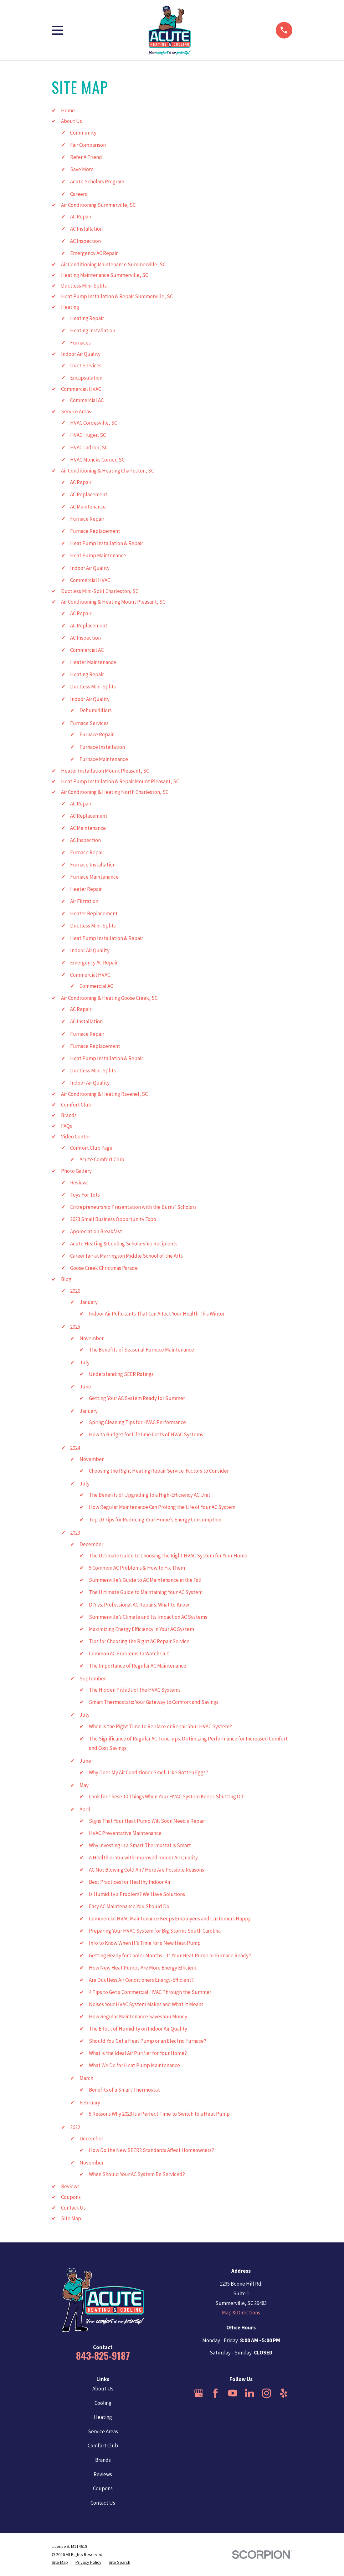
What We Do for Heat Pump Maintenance (134, 2065)
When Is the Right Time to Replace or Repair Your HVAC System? (160, 1726)
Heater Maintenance (93, 662)
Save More (82, 169)
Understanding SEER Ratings (121, 1374)
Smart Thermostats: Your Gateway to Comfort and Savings (153, 1702)
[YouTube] (232, 2393)
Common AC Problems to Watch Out (129, 1653)
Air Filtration (84, 901)
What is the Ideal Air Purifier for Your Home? (138, 2053)
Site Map (71, 2218)
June (85, 1386)
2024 (75, 1447)
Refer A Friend (86, 157)
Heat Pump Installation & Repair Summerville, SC (117, 296)
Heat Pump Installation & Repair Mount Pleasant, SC (120, 781)
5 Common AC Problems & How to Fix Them (137, 1567)
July (85, 1362)
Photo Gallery (76, 1171)
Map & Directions (241, 2312)
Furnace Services (89, 723)
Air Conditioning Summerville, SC (98, 205)
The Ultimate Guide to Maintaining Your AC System (146, 1592)
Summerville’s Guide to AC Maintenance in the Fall (145, 1580)
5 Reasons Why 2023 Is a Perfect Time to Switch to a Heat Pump (159, 2113)
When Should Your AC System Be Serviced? (137, 2174)
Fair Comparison (88, 144)
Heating (70, 307)
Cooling (103, 2403)
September (93, 1678)
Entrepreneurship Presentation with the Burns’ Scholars (133, 1207)
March (86, 2078)
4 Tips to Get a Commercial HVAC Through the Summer (150, 1992)
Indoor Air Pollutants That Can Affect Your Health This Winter (157, 1313)
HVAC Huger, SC (88, 435)
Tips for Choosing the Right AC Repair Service (139, 1641)
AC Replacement (88, 494)
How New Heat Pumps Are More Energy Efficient (143, 1967)
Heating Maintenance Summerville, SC (104, 275)
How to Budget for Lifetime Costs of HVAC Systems (146, 1434)
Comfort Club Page (91, 1147)
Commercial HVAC (81, 389)
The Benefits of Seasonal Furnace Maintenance (141, 1349)
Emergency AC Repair (94, 253)
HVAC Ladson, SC (89, 447)
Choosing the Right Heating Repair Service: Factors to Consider (159, 1470)
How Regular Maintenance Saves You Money (138, 2016)
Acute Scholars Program (97, 181)
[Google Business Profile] (198, 2393)
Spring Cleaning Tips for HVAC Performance (137, 1422)
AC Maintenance (88, 506)
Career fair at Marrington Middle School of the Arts (126, 1255)
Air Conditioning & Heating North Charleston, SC (114, 792)
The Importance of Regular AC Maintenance (137, 1665)
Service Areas (76, 411)
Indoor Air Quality (80, 353)
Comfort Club (76, 1104)
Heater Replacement (94, 913)
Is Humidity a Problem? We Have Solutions (137, 1894)
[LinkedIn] (249, 2393)
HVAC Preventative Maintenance (125, 1833)
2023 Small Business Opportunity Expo (113, 1219)
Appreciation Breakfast (96, 1231)
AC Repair (80, 216)
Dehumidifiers (96, 710)
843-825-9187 (103, 2355)
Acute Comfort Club (102, 1159)
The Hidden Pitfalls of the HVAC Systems (135, 1689)
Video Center (75, 1136)
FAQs (66, 1125)
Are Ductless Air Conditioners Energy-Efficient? (141, 1979)
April (85, 1809)
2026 (75, 1290)
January (89, 1302)
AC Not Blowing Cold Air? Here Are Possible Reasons (146, 1869)
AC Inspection (85, 241)
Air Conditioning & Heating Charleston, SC (107, 470)
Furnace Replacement (95, 531)
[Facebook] (215, 2393)
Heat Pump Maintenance (98, 555)
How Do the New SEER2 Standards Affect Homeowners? (151, 2150)
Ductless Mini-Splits (84, 285)
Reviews (79, 1182)
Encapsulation (86, 377)
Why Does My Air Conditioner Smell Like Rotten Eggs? (148, 1772)
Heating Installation (92, 330)
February (90, 2102)
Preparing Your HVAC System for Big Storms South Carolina (155, 1930)
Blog (66, 1279)
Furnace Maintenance (104, 759)
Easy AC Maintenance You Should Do (129, 1906)
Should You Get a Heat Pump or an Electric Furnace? (147, 2040)
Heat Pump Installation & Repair (106, 543)
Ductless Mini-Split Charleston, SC (99, 591)
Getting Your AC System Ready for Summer (137, 1398)
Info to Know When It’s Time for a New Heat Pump (145, 1943)
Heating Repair (87, 318)
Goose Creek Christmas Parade (104, 1268)
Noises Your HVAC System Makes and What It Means (146, 2004)
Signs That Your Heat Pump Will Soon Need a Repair (147, 1820)
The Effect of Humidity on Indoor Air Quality (138, 2028)
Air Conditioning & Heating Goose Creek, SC (109, 997)
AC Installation (86, 228)
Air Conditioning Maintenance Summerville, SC (113, 264)
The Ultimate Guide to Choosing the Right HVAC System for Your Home (168, 1555)
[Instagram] (266, 2393)
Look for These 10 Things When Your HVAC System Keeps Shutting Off (166, 1796)
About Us (71, 121)
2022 (75, 2127)
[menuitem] (60, 2562)
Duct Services (85, 365)
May (84, 1785)
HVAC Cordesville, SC (93, 422)
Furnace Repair (87, 518)
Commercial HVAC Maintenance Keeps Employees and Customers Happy (170, 1918)
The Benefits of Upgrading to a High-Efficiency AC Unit (149, 1494)
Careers (78, 194)
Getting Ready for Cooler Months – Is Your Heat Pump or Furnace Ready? (170, 1955)
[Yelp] (283, 2393)
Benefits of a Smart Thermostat (124, 2089)
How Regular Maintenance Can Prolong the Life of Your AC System (162, 1507)
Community (83, 132)
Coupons (71, 2197)
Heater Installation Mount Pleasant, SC (105, 770)
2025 (75, 1326)
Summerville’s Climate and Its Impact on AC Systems (148, 1616)
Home (68, 110)
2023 (75, 1532)
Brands (69, 1115)
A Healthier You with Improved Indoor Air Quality (143, 1857)
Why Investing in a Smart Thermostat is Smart (140, 1845)
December (91, 1544)
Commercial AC (87, 400)
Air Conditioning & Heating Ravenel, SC (104, 1094)
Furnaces (80, 342)
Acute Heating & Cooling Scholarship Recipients (123, 1243)
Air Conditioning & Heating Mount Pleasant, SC (113, 601)
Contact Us (73, 2207)
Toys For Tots (85, 1194)
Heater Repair (86, 889)
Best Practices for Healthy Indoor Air (130, 1881)
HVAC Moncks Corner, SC (97, 459)
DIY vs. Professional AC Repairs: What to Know (139, 1604)
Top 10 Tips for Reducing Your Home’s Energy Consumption (155, 1519)
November (92, 1338)
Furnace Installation (102, 747)
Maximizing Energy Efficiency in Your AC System (141, 1629)
